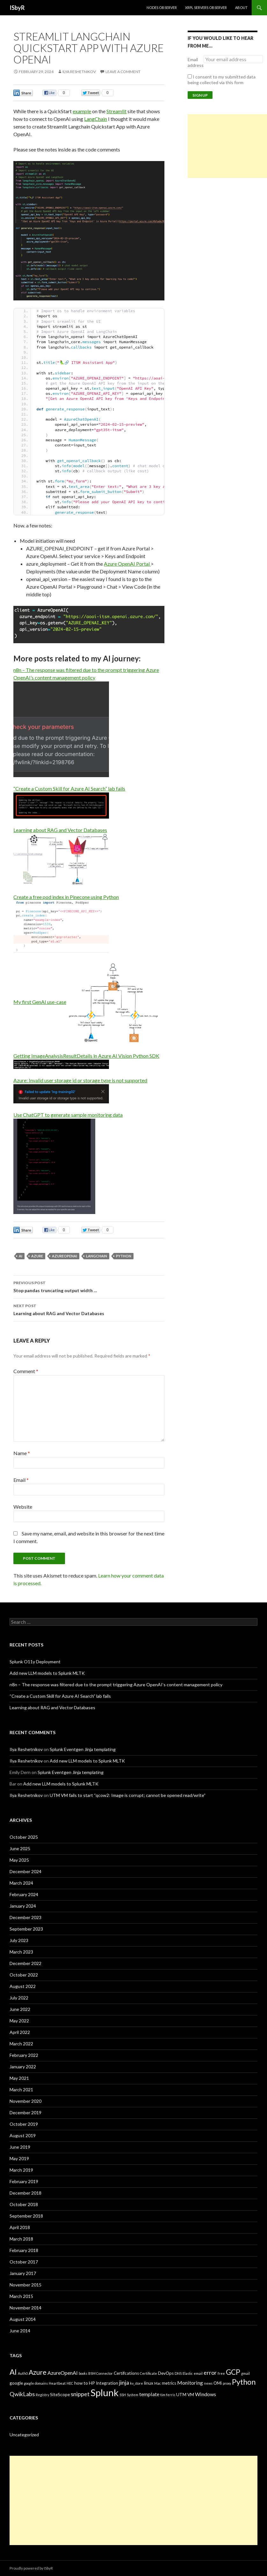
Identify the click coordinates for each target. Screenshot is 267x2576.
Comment (25, 1371)
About (241, 7)
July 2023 (19, 1940)
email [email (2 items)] (198, 2373)
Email (21, 1480)
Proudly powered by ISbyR (31, 2568)
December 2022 (25, 1963)
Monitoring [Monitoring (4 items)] (190, 2383)
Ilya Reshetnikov (79, 71)
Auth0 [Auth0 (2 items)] (23, 2373)
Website (22, 1507)
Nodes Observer (162, 7)
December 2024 (25, 1871)
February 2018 (24, 2250)
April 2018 (20, 2227)
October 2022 (24, 1974)
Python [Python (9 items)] (244, 2381)
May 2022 (19, 2020)
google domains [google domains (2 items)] (36, 2383)
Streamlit (116, 111)
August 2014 (23, 2319)
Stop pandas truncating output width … (88, 1286)
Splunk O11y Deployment (35, 1661)
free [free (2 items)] (221, 2373)
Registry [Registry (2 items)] (42, 2395)
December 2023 (25, 1917)
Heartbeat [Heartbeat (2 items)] (57, 2383)
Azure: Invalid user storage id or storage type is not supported (80, 1080)
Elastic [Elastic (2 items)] (188, 2373)
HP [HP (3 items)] (92, 2383)
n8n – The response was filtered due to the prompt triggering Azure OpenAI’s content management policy (116, 1684)
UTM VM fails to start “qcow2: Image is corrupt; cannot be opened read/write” (128, 1795)
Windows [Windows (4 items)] (205, 2394)
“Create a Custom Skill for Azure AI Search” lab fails (69, 788)
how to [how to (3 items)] (81, 2383)
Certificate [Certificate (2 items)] (148, 2373)
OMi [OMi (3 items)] (217, 2383)
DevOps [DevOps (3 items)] (166, 2373)
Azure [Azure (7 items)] (38, 2372)
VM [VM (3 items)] (190, 2394)
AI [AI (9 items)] (13, 2371)
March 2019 (21, 2170)
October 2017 (24, 2261)
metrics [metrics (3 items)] (169, 2383)
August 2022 (23, 1986)
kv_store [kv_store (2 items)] (136, 2383)
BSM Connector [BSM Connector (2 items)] (100, 2373)
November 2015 (25, 2284)
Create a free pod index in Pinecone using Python (66, 897)
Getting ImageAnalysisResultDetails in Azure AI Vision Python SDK (86, 1056)
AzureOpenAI (64, 1256)
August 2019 (23, 2135)
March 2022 (21, 2043)
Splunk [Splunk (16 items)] (104, 2392)
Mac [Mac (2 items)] (157, 2383)
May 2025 (19, 1860)
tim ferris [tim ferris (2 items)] (167, 2395)
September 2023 (26, 1929)
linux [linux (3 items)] (148, 2383)
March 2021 (21, 2089)
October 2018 (24, 2204)
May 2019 (19, 2158)
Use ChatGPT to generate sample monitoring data (68, 1115)
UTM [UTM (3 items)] (181, 2394)
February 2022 (24, 2055)
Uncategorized (24, 2434)
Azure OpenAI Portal (127, 564)
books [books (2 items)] (83, 2373)
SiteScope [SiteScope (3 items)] (60, 2394)
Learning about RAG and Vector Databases (60, 830)
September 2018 (26, 2216)
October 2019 (24, 2124)
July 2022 (19, 1997)
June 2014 (20, 2330)
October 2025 (24, 1837)
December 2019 (25, 2112)
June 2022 (20, 2009)
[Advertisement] (227, 146)
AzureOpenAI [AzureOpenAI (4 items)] (62, 2373)
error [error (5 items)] (210, 2372)
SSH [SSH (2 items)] (122, 2395)
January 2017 (23, 2273)
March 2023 (21, 1951)
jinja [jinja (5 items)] (124, 2382)
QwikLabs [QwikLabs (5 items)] (22, 2393)
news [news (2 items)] (208, 2383)
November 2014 (25, 2307)
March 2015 (21, 2296)
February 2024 (24, 1894)
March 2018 (21, 2238)
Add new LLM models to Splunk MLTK (47, 1673)
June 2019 (20, 2147)
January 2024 (23, 1906)
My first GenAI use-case (39, 1002)
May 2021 (19, 2078)
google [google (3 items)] (16, 2383)
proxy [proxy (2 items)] (227, 2383)
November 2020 (25, 2101)
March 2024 (21, 1883)
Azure (37, 1256)
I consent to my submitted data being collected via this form (222, 79)
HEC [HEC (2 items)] (70, 2383)
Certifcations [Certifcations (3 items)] (126, 2373)
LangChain (95, 119)
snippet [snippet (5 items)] (80, 2393)
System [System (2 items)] (132, 2395)
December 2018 (25, 2193)
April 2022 (20, 2032)
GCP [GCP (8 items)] (233, 2372)
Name (21, 1453)
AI (20, 1256)
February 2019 (24, 2181)
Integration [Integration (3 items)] (107, 2383)
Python (123, 1256)
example (82, 111)
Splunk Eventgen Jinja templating (83, 1749)
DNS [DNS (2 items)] (178, 2373)
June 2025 (20, 1848)
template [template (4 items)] (149, 2394)
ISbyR (17, 7)
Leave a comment (123, 71)
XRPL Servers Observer (206, 7)
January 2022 (23, 2066)
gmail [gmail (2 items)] (245, 2373)
